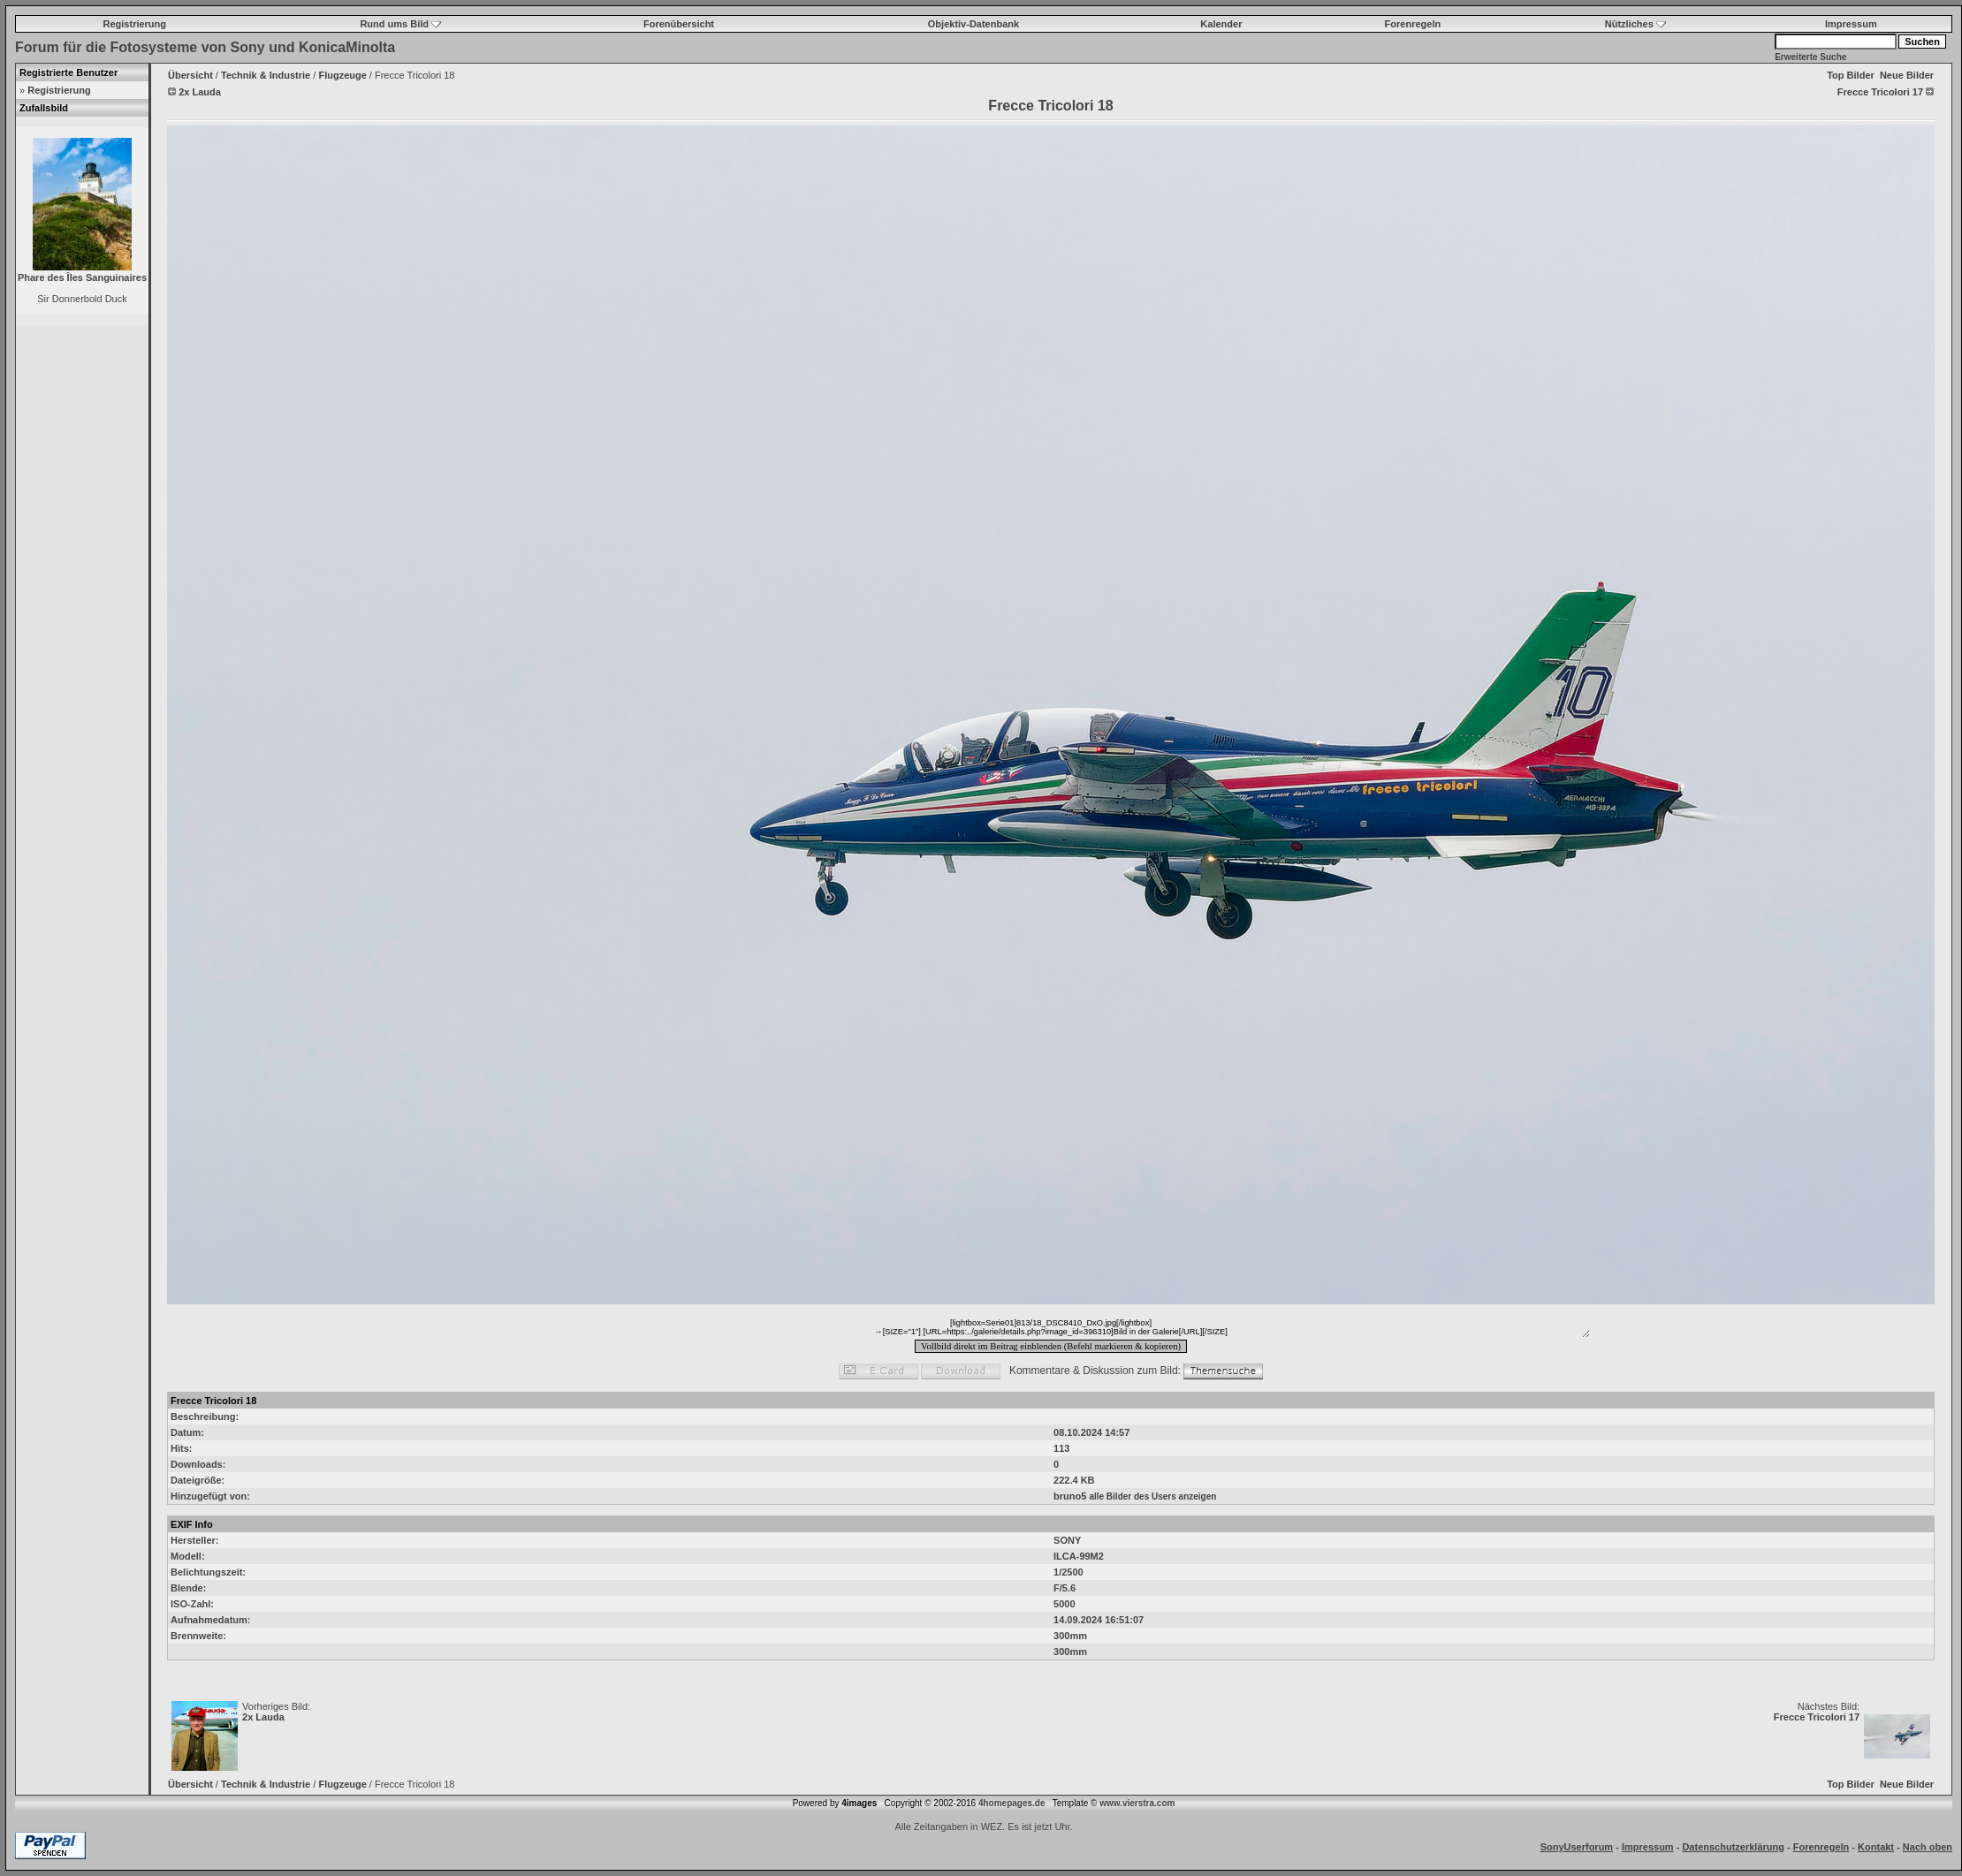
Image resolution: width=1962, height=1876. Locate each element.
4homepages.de (1012, 1803)
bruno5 (1069, 1496)
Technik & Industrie (265, 75)
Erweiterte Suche (1810, 57)
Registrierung (135, 24)
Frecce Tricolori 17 (1816, 1717)
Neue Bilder (1907, 75)
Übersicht (190, 75)
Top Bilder (1851, 75)
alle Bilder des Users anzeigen (1152, 1496)
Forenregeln (1413, 24)
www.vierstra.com (1137, 1803)
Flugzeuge (342, 75)
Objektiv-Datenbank (973, 24)
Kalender (1221, 24)
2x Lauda (263, 1717)
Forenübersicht (678, 24)
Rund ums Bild (400, 24)
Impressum (1851, 24)
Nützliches (1635, 24)
